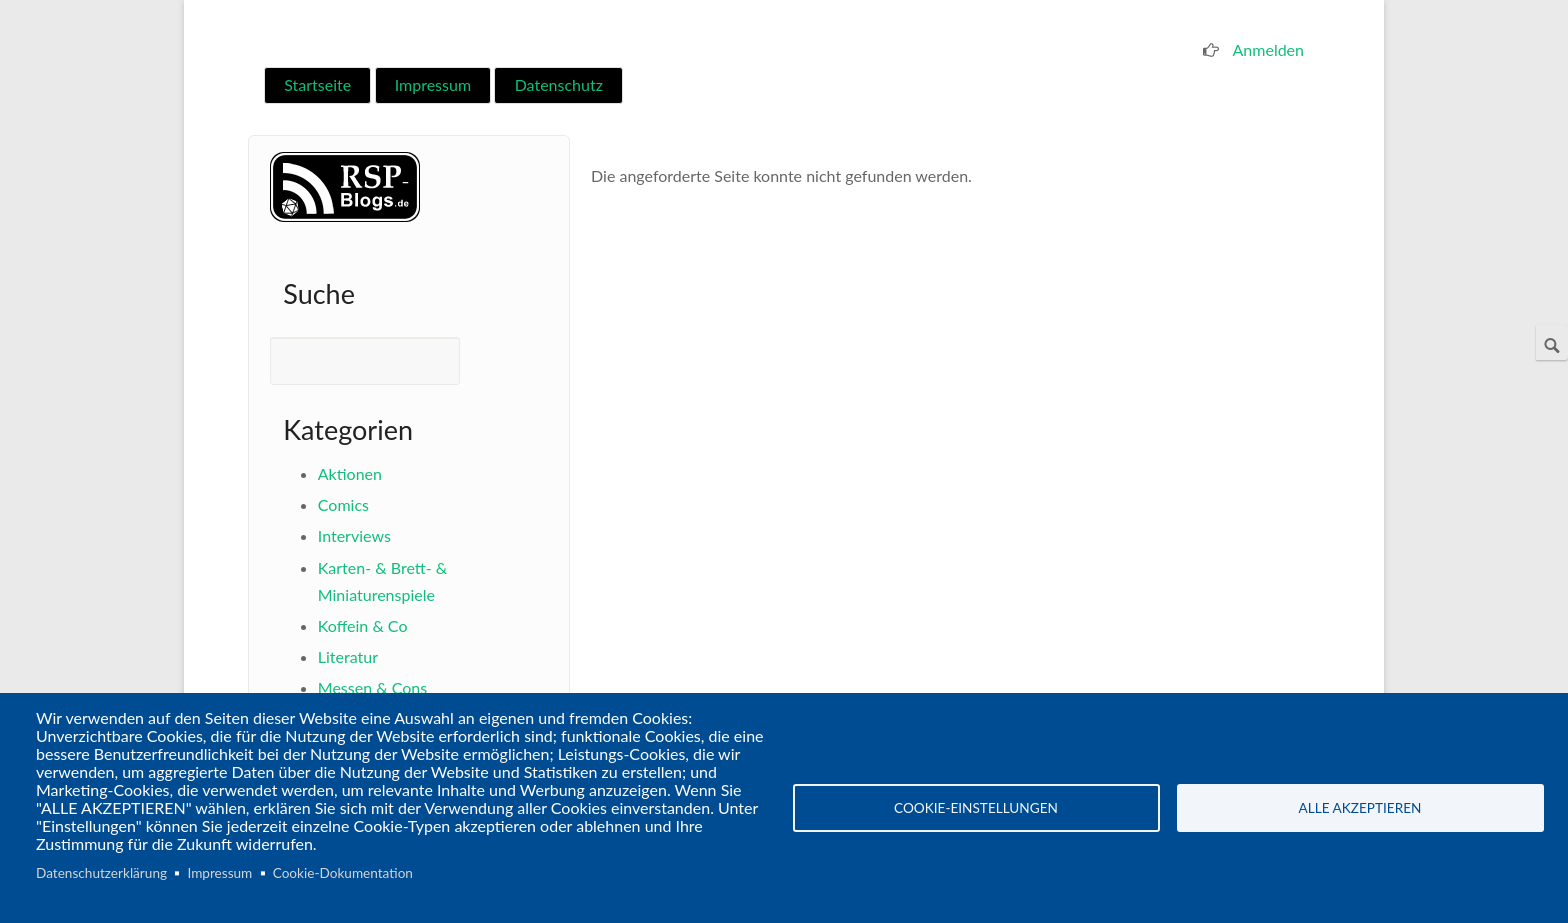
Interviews (354, 535)
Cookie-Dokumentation (343, 873)
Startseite (317, 84)
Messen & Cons (372, 687)
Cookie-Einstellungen (976, 808)
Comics (343, 504)
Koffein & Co (363, 625)
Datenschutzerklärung (101, 873)
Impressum (433, 84)
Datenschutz (559, 84)
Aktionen (350, 473)
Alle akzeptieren (1360, 808)
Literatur (348, 656)
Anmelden (1268, 49)
